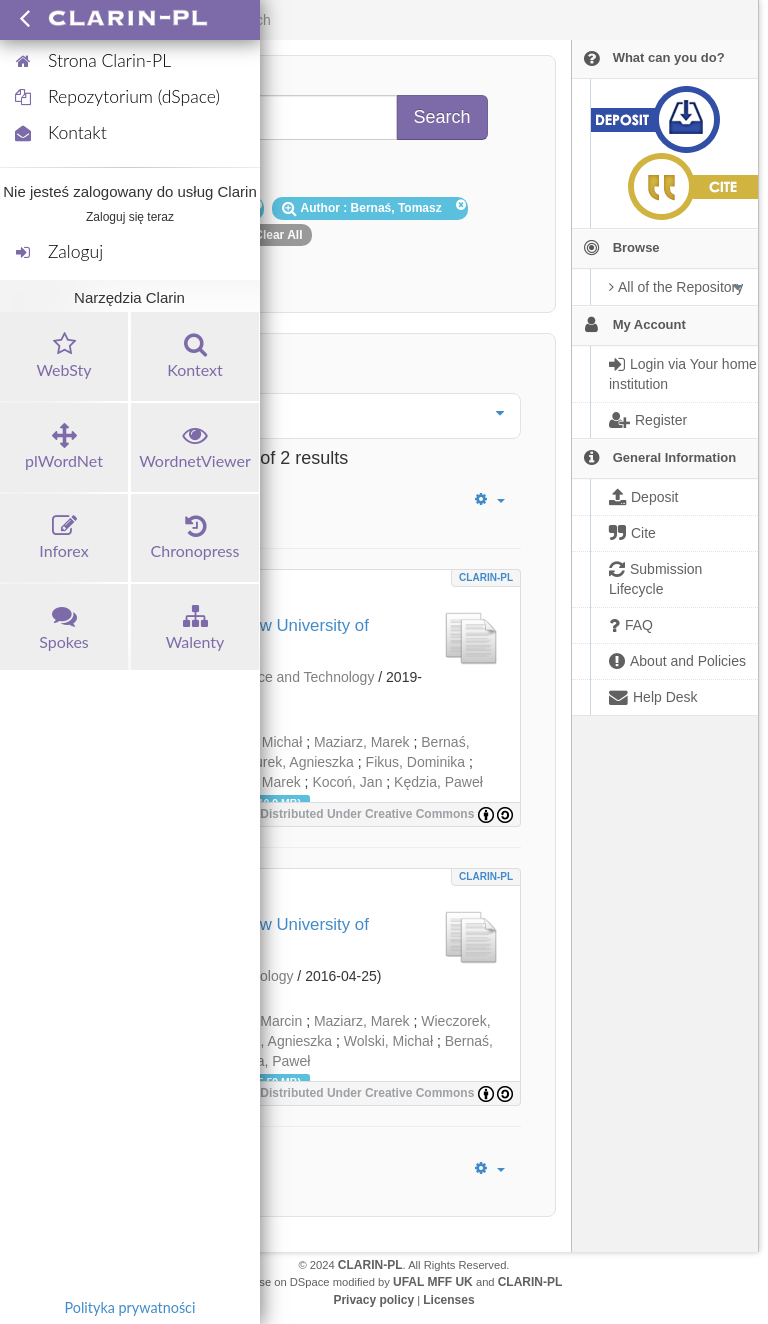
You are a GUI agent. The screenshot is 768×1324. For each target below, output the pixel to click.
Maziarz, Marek (362, 742)
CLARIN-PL (486, 577)
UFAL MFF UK (433, 1282)
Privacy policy (373, 1300)
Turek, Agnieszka (300, 762)
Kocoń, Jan (347, 782)
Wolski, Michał (388, 1041)
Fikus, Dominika (416, 762)
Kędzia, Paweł (438, 782)
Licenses (448, 1300)
